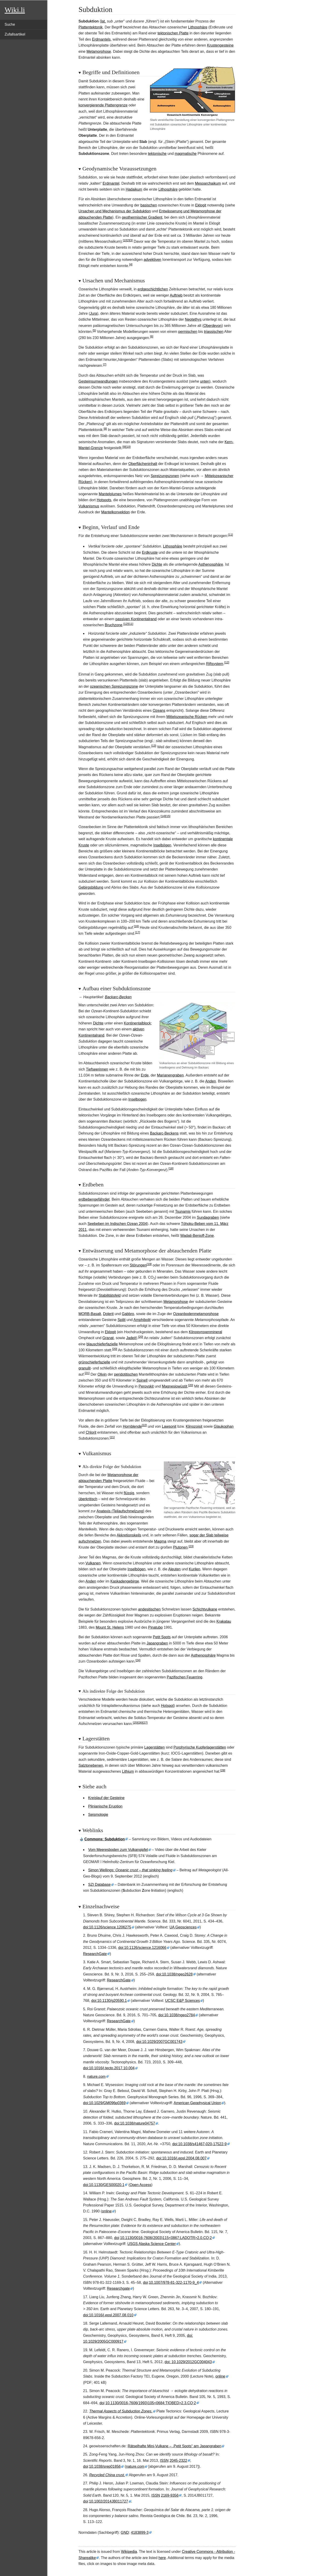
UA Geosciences (183, 1927)
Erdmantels (101, 39)
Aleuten (174, 1569)
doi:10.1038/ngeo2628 (174, 1974)
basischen (148, 205)
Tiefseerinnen (97, 1069)
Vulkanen (93, 1563)
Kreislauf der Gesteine (106, 1798)
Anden (210, 1081)
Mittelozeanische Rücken (186, 717)
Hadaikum (134, 189)
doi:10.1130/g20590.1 (109, 2001)
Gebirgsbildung (91, 887)
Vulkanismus (89, 506)
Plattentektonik (91, 27)
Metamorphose (98, 51)
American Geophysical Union (197, 2103)
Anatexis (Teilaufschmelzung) (120, 1511)
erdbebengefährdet (94, 1199)
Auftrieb (176, 295)
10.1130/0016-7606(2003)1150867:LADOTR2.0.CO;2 (166, 2238)
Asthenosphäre (210, 564)
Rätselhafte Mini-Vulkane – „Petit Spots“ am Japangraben (174, 2446)
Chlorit (91, 1432)
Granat (108, 1338)
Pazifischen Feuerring (184, 1677)
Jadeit (131, 1338)
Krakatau (223, 1621)
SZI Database (99, 1884)
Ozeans (159, 710)
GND (125, 2532)
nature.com (96, 2076)
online (107, 2211)
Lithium (128, 1771)
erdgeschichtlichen (153, 289)
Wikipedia (129, 2552)
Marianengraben (170, 1075)
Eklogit (200, 205)
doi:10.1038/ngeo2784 (176, 2015)
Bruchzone (113, 625)
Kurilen (194, 1569)
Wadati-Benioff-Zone (197, 1236)
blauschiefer (96, 1344)
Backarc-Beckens (164, 1133)
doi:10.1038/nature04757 (134, 2123)
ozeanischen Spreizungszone (114, 686)
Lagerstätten (154, 1747)
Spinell (141, 1380)
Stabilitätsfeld (110, 1295)
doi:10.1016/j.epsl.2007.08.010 (108, 2315)
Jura (93, 313)
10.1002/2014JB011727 (108, 2501)
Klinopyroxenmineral (205, 1332)
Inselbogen (137, 1099)
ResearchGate (95, 1954)
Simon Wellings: (130, 1870)
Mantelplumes (110, 494)
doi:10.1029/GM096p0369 (104, 2103)
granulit (85, 1368)
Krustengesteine (220, 45)
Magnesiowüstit (174, 1386)
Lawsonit (169, 1426)
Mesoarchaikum (208, 183)
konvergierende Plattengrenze (103, 105)
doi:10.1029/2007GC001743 (159, 2042)
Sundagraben (208, 1217)
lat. (103, 21)
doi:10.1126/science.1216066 (142, 1948)
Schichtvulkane (204, 1609)
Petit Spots (162, 1637)
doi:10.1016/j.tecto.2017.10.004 (109, 2068)
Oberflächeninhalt (142, 464)
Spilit (122, 1320)
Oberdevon (213, 326)
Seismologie (98, 1815)
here (162, 2558)
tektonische (157, 154)
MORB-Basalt (90, 1314)
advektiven (152, 259)
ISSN (164, 2460)
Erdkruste (150, 552)
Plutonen (180, 1547)
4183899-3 (140, 2532)
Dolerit (108, 1314)
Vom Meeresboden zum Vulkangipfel (118, 1850)
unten (204, 381)
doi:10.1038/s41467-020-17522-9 (199, 2144)
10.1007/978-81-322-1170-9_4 (174, 2282)
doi (116, 2238)
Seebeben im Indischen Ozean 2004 (117, 1224)
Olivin (102, 1374)
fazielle (112, 1344)
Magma (160, 1541)
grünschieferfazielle (94, 1362)
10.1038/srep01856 (105, 2466)
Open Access (140, 2185)
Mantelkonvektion (115, 512)
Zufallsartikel (15, 34)
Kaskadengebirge (124, 1581)
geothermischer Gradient (142, 217)
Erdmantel (111, 183)
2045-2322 (178, 2460)
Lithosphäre (197, 27)
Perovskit (146, 1386)
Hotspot (167, 1706)
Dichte (157, 564)
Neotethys (193, 319)
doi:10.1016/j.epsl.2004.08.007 (181, 2158)
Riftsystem (214, 664)
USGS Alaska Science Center (151, 2244)
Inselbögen (162, 845)
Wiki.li (15, 10)
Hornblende (132, 1426)
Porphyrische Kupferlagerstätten (199, 1747)
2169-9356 (170, 2495)
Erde (145, 1075)
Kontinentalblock (137, 1023)
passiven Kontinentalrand (136, 619)
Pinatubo (155, 1627)
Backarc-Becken (118, 997)
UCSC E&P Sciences (182, 2001)
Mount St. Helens (110, 1627)
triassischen (213, 332)
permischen (187, 332)
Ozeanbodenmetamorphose (196, 1314)
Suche (10, 24)
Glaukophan (224, 1426)
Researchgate (118, 2288)
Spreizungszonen (165, 476)
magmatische (186, 154)
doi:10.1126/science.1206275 (107, 1927)
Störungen (138, 1265)
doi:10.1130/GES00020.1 (103, 2185)
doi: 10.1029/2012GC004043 (188, 2362)
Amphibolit (142, 1320)
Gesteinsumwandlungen (98, 381)
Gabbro (128, 1314)
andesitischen (149, 1609)
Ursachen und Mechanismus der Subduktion (115, 211)
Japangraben (157, 1643)
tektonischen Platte (173, 33)
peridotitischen (126, 1374)
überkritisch (88, 1499)
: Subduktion (104, 1839)
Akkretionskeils (129, 1535)
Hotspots (104, 500)
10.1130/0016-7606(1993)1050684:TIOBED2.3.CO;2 (150, 2403)
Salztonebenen (91, 1765)
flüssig (129, 1493)
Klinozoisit (194, 1426)
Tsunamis (183, 1211)
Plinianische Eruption (105, 1806)
